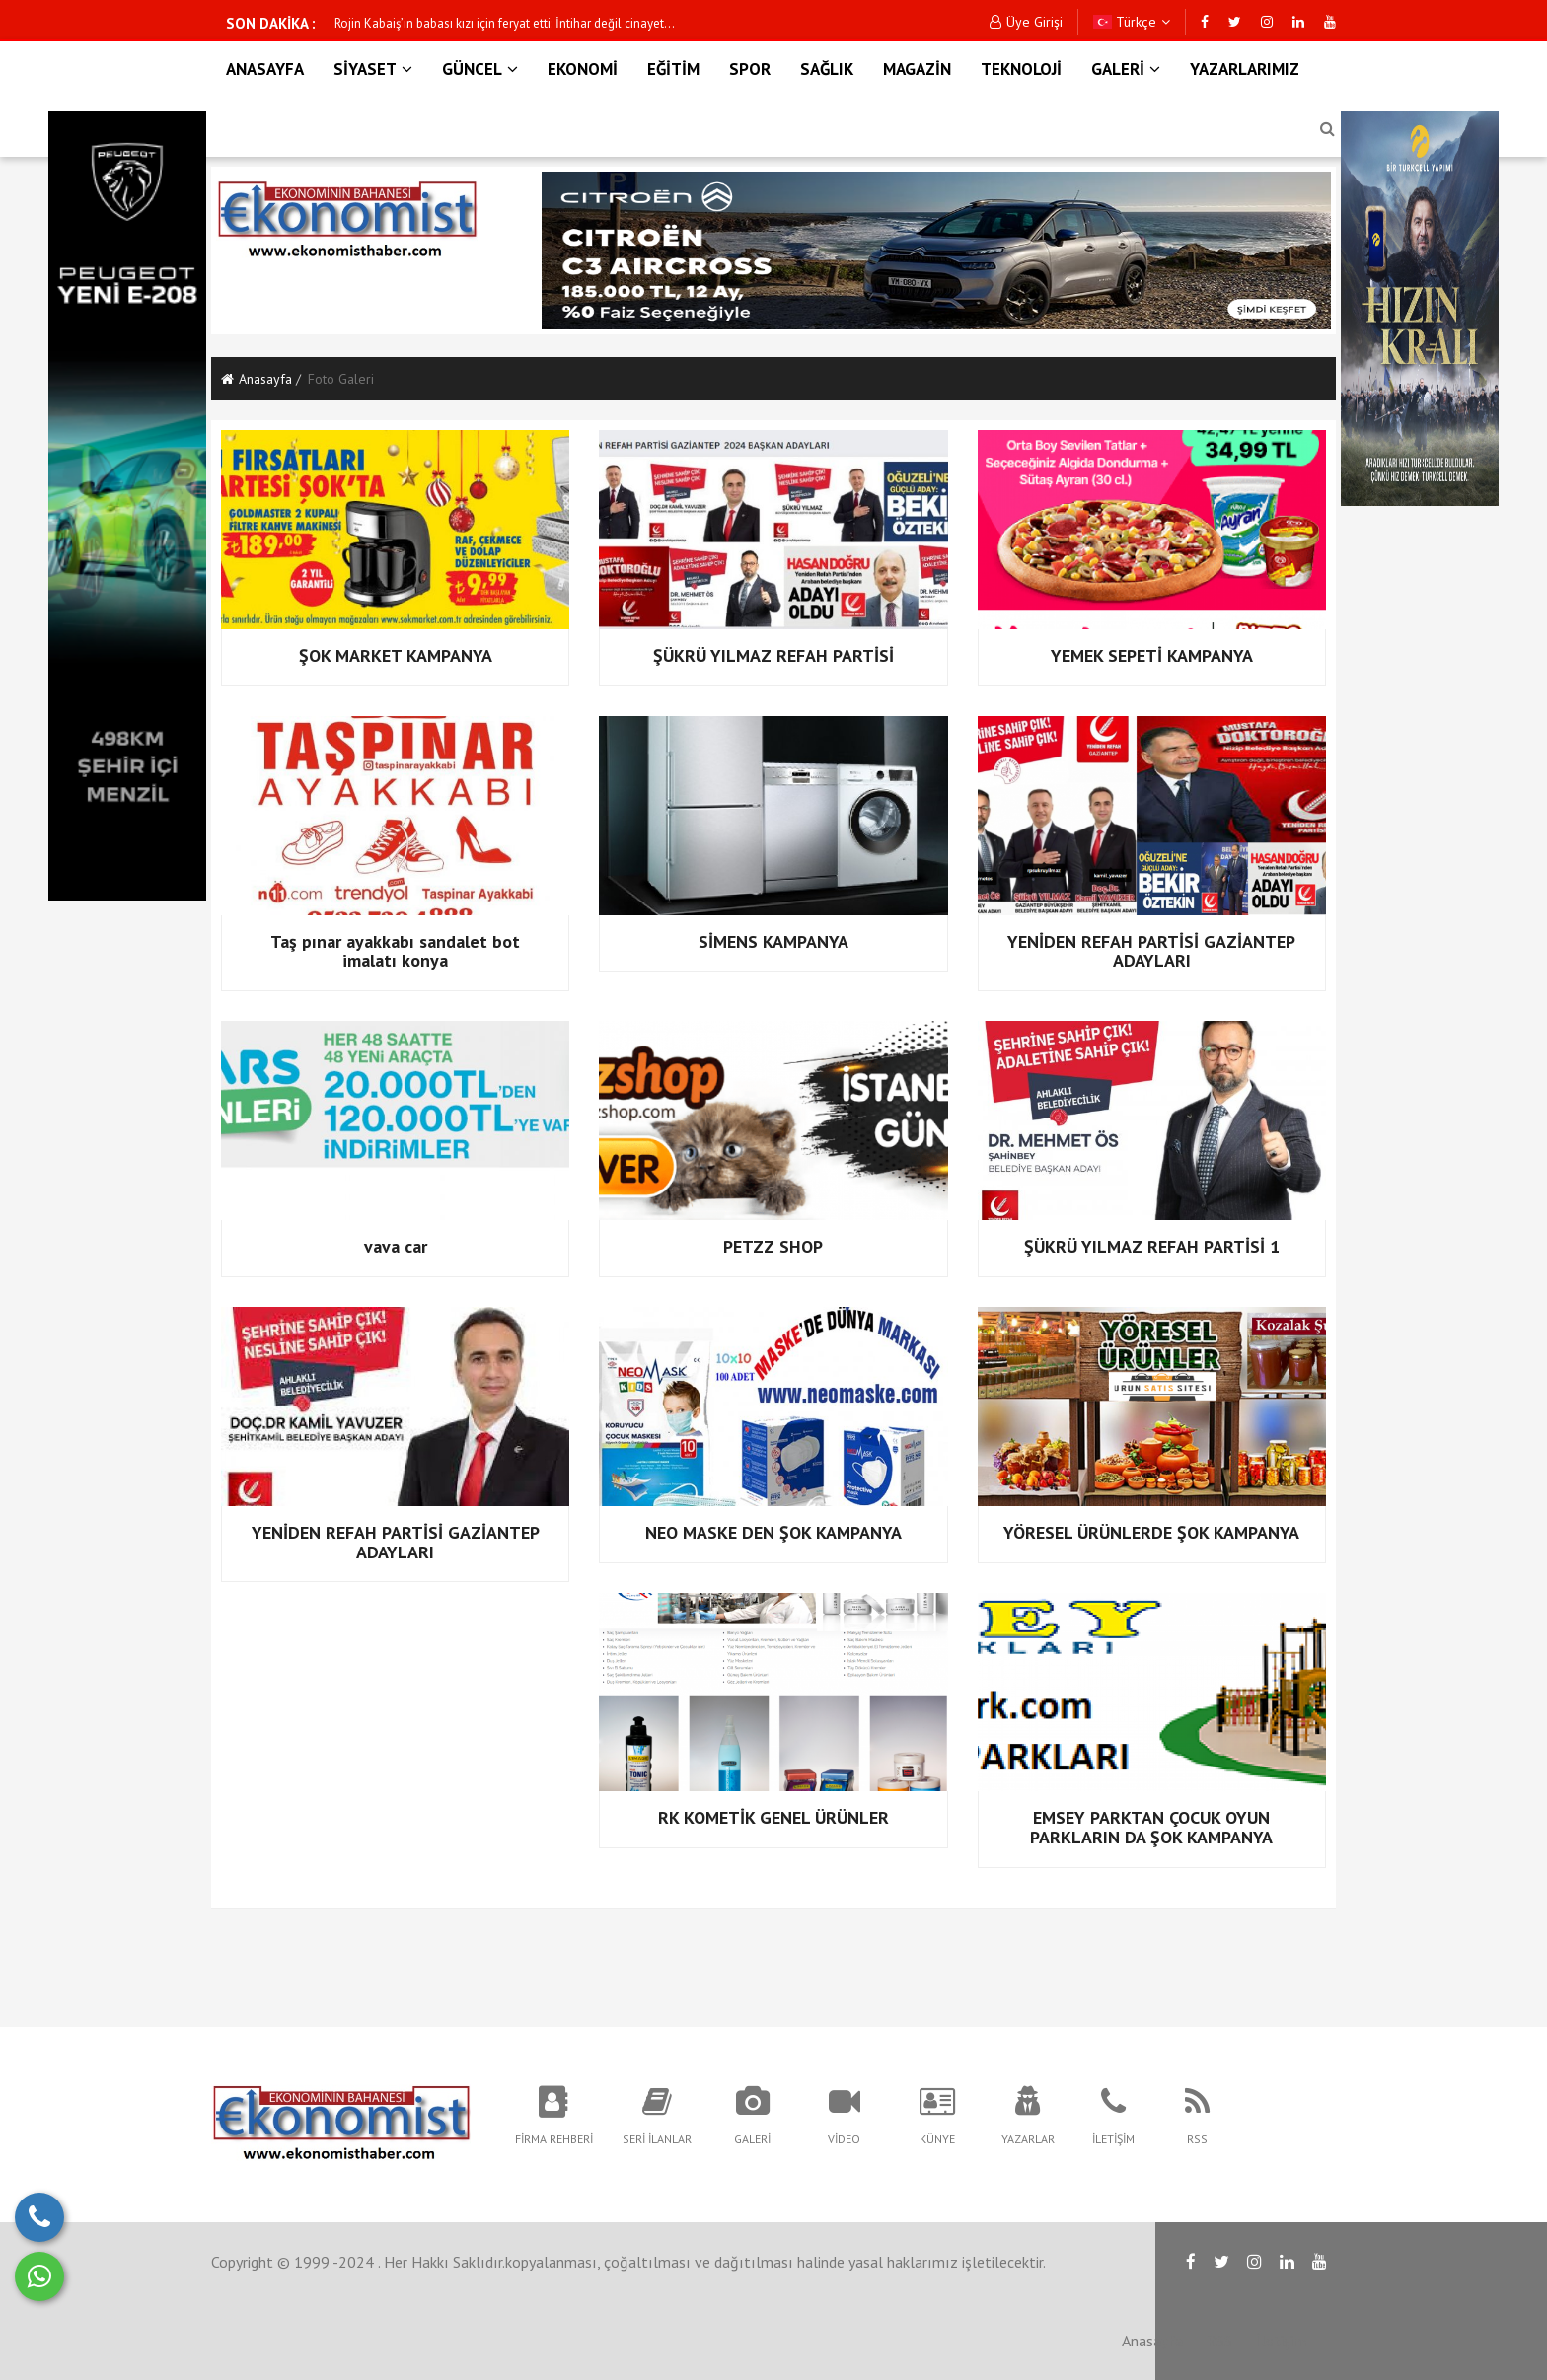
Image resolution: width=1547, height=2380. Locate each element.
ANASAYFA (265, 69)
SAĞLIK (826, 69)
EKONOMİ (583, 69)
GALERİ (1125, 69)
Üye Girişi (1026, 22)
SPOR (750, 69)
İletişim (1281, 2340)
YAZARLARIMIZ (1244, 69)
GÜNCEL (480, 69)
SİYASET (372, 69)
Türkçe (1131, 22)
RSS (1219, 2340)
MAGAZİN (917, 69)
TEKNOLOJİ (1021, 69)
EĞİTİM (673, 69)
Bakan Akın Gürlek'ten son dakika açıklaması (457, 23)
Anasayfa (256, 379)
